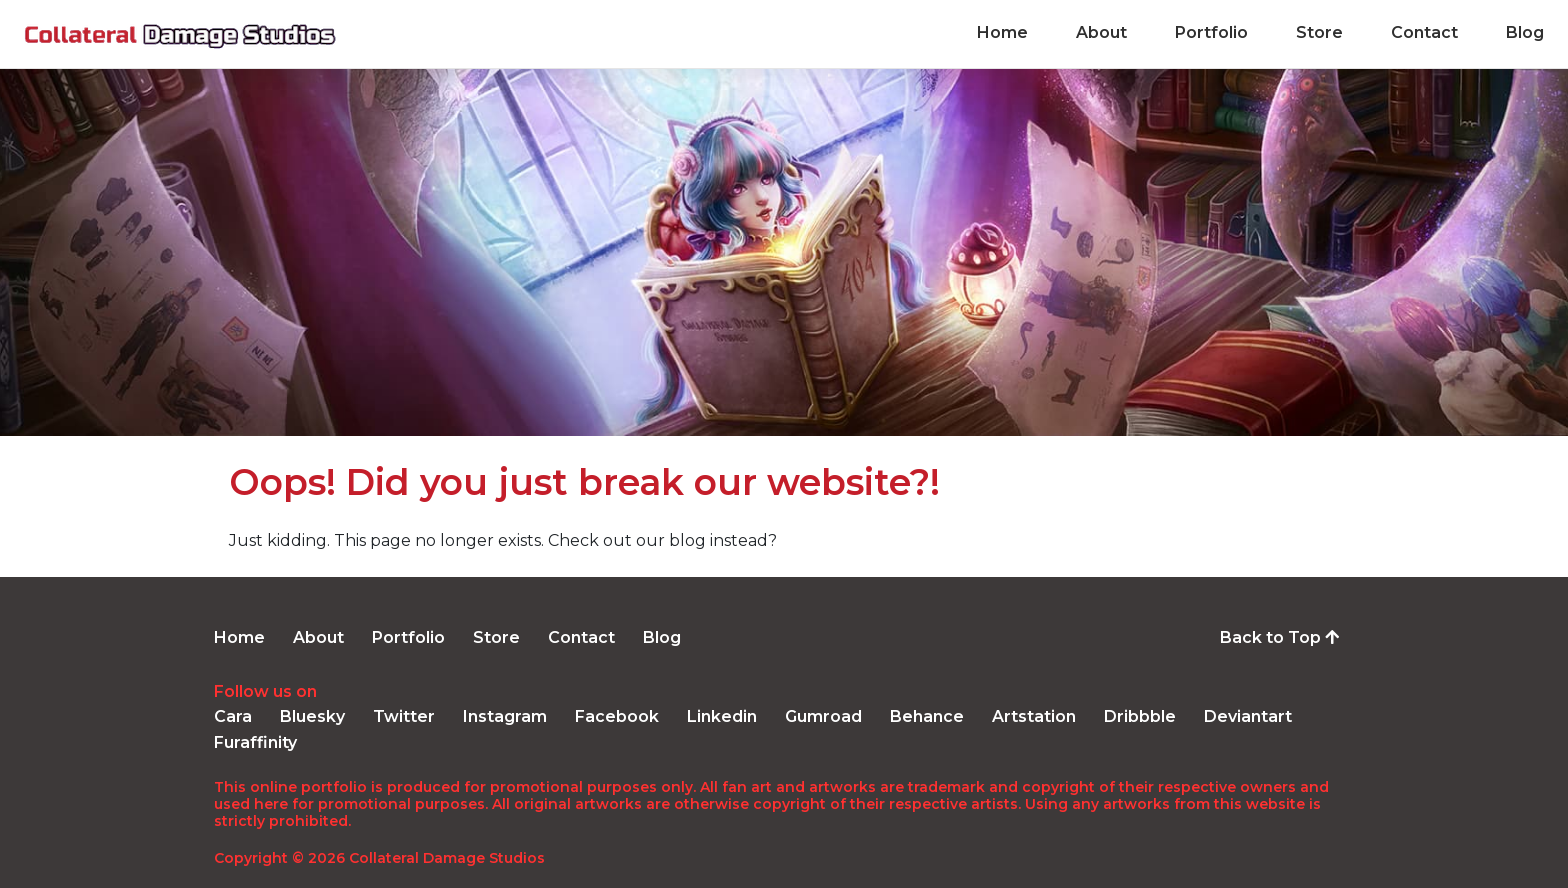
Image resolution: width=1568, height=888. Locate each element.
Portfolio (1211, 33)
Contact (1424, 33)
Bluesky (312, 716)
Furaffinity (255, 742)
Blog (1525, 33)
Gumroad (823, 716)
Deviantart (1248, 716)
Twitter (404, 716)
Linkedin (722, 716)
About (1101, 33)
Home (1002, 33)
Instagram (505, 716)
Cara (233, 716)
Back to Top (1279, 637)
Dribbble (1140, 716)
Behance (927, 716)
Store (1319, 33)
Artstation (1034, 716)
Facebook (617, 716)
